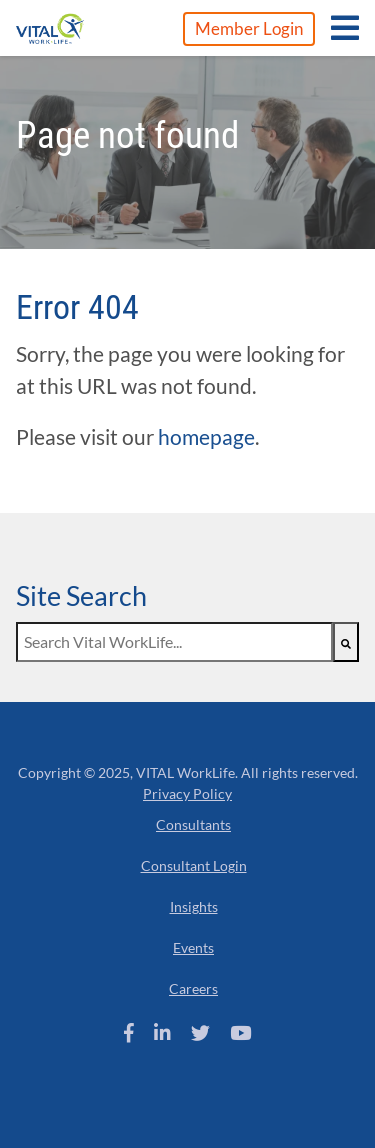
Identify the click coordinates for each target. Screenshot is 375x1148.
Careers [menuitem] (193, 988)
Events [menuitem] (193, 947)
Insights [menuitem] (194, 906)
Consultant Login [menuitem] (194, 865)
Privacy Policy (187, 793)
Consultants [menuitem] (193, 824)
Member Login (249, 28)
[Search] (346, 642)
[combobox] (174, 642)
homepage (206, 436)
